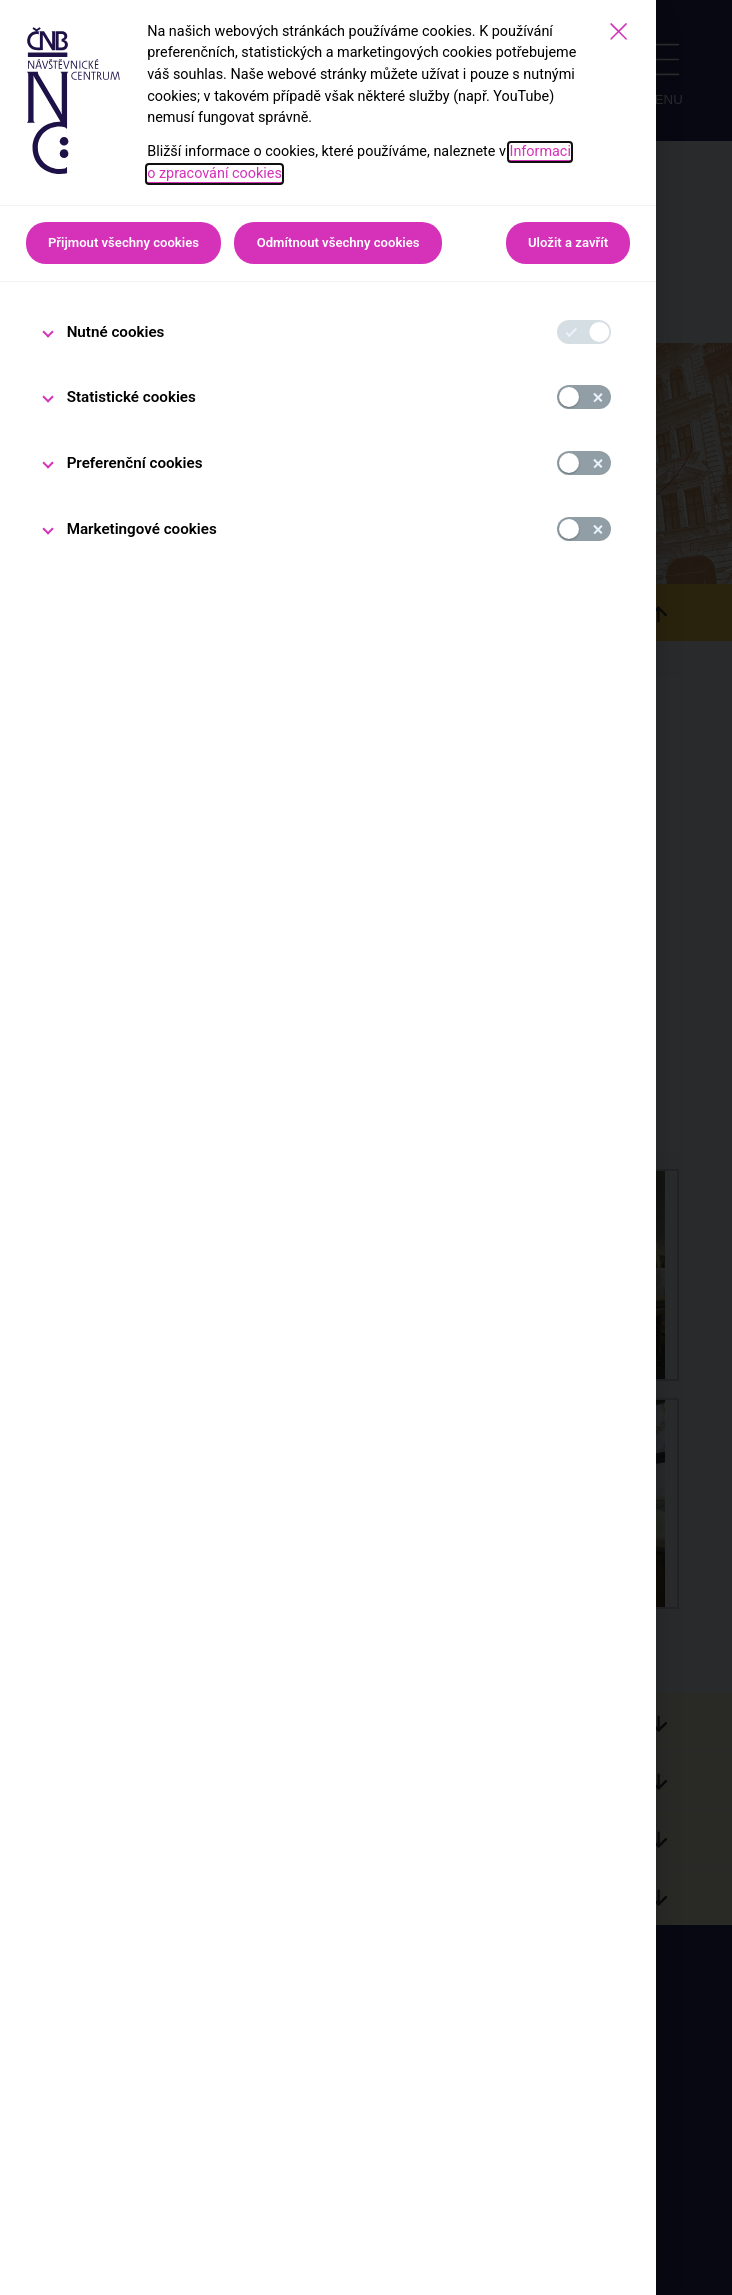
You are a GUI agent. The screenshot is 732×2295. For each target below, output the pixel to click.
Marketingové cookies (142, 529)
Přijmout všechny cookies (123, 242)
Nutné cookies (116, 332)
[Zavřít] (618, 31)
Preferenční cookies (135, 463)
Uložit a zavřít (568, 242)
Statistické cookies (131, 397)
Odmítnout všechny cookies (338, 242)
